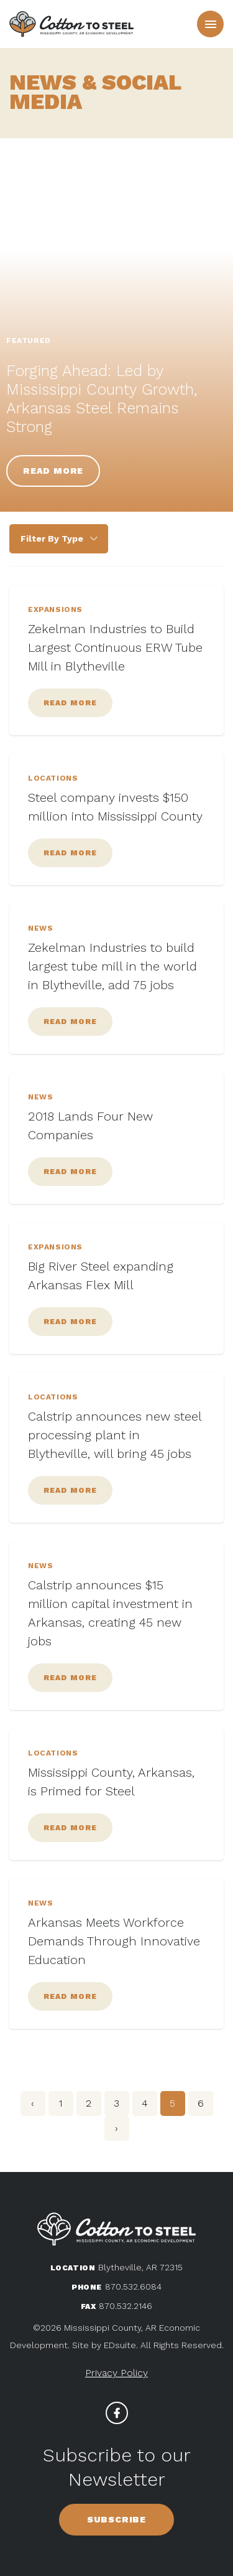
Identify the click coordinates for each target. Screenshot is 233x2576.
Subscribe (116, 2519)
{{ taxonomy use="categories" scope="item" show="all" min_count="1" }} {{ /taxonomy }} (58, 538)
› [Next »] (116, 2128)
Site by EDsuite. (105, 2345)
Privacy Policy (116, 2373)
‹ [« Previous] (32, 2103)
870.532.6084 (133, 2287)
